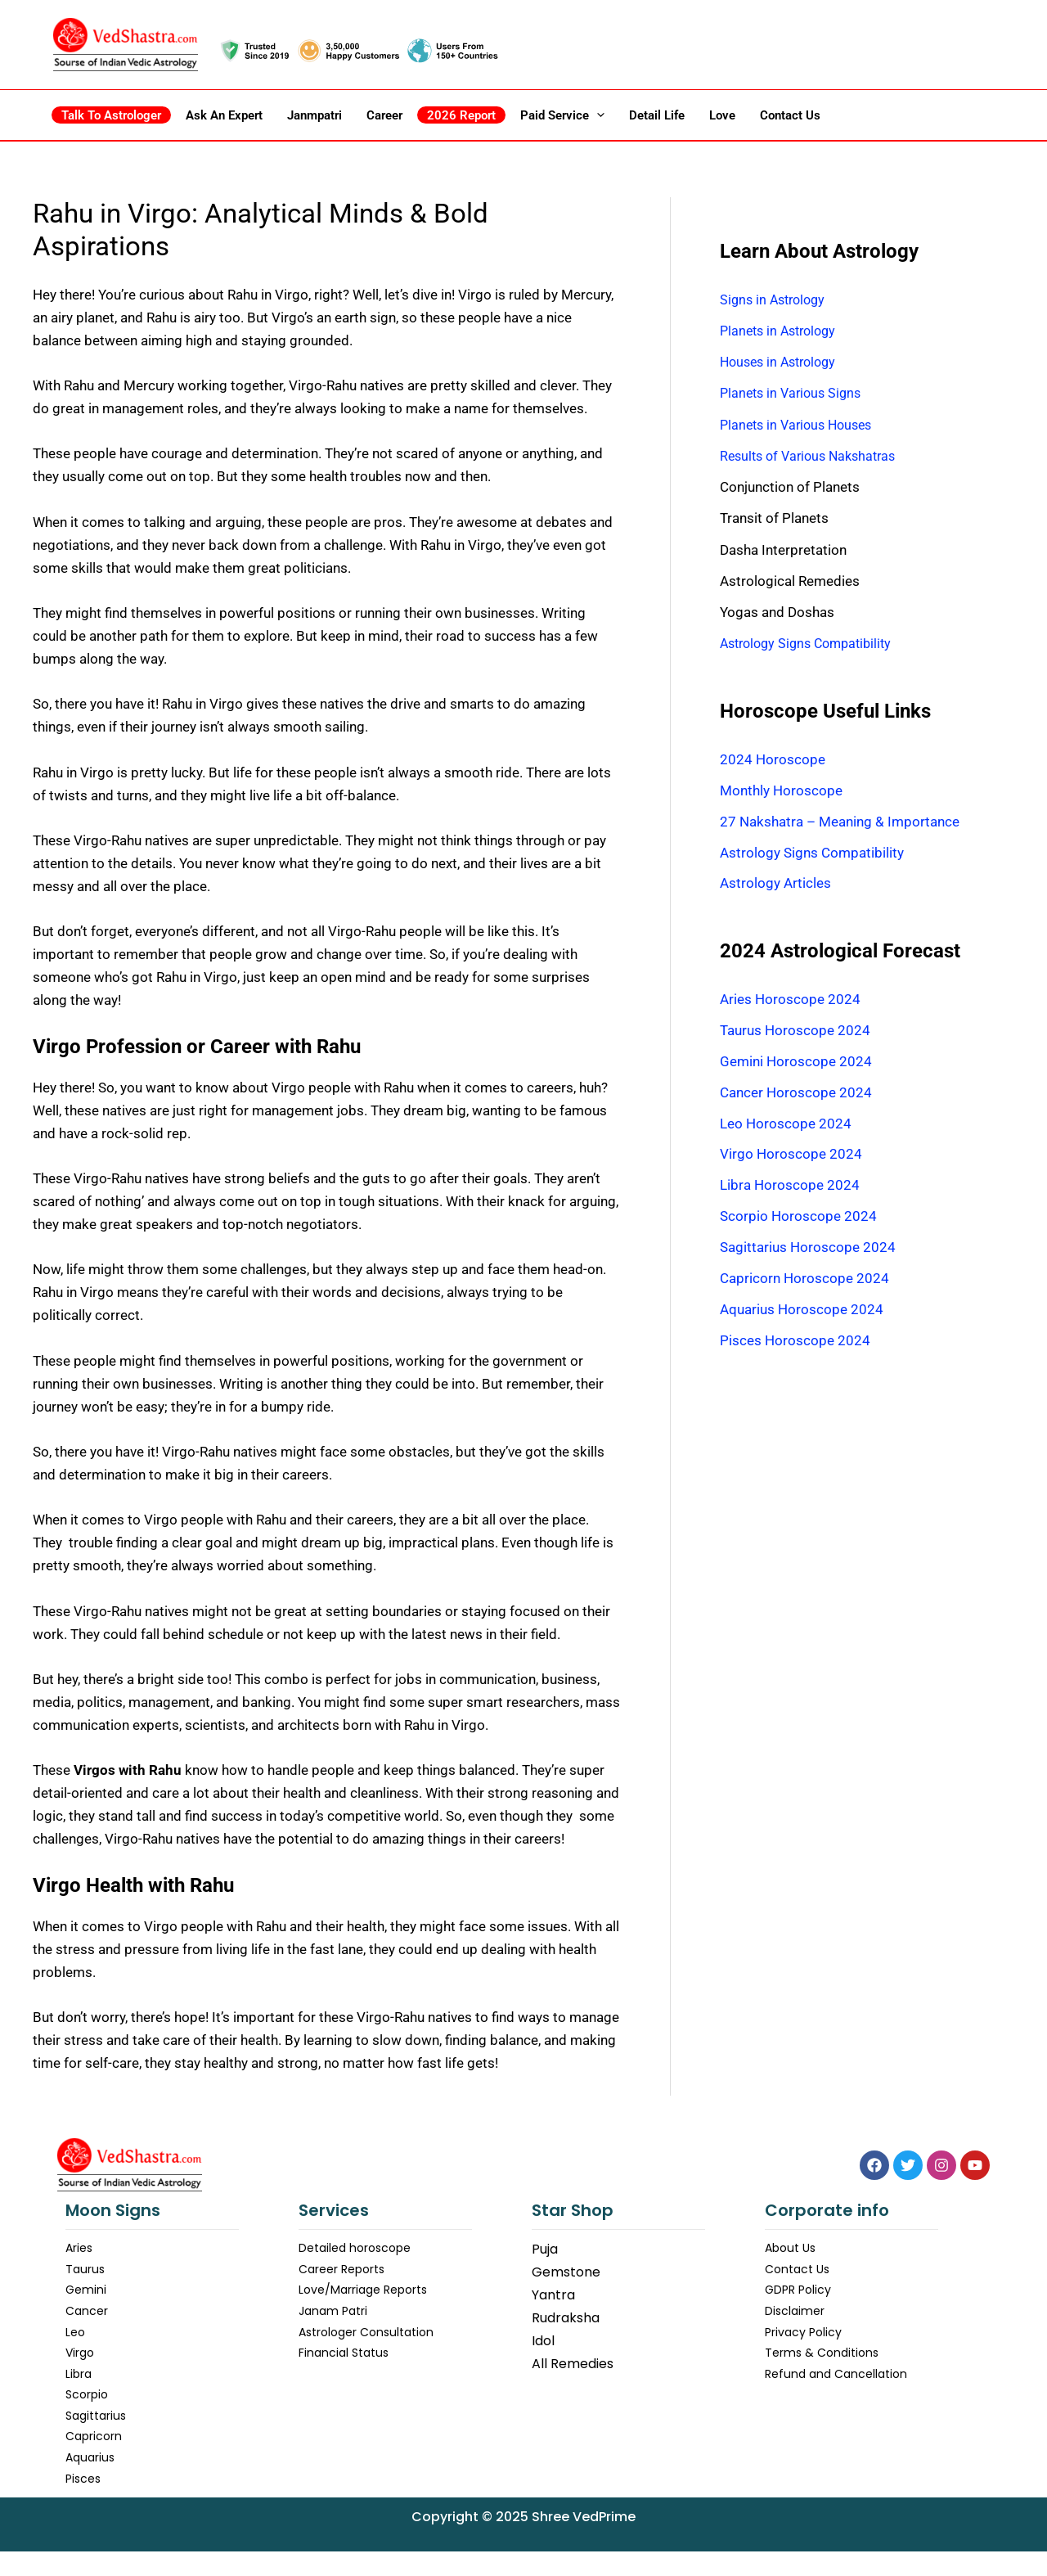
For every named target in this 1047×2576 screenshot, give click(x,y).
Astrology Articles (775, 884)
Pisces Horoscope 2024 (795, 1344)
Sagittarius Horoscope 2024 (808, 1251)
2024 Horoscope (772, 759)
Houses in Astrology (782, 362)
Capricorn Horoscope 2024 (804, 1282)
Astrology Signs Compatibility (812, 643)
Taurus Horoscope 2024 (795, 1032)
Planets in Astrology (782, 330)
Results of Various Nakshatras (813, 456)
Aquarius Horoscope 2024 (801, 1313)
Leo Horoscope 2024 (786, 1126)
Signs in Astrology (776, 299)
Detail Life (657, 115)
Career (384, 115)
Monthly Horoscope (781, 790)
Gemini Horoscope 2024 (796, 1063)
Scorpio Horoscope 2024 (798, 1219)
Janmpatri (314, 115)
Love (722, 115)
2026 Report (461, 115)
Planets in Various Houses (801, 425)
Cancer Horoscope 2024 (796, 1094)
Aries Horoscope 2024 (790, 1001)
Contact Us (790, 115)
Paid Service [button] (562, 115)
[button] (596, 115)
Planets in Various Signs (794, 393)
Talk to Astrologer (111, 115)
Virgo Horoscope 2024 (791, 1157)
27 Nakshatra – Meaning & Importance (839, 821)
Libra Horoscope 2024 (790, 1188)
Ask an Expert (224, 115)
